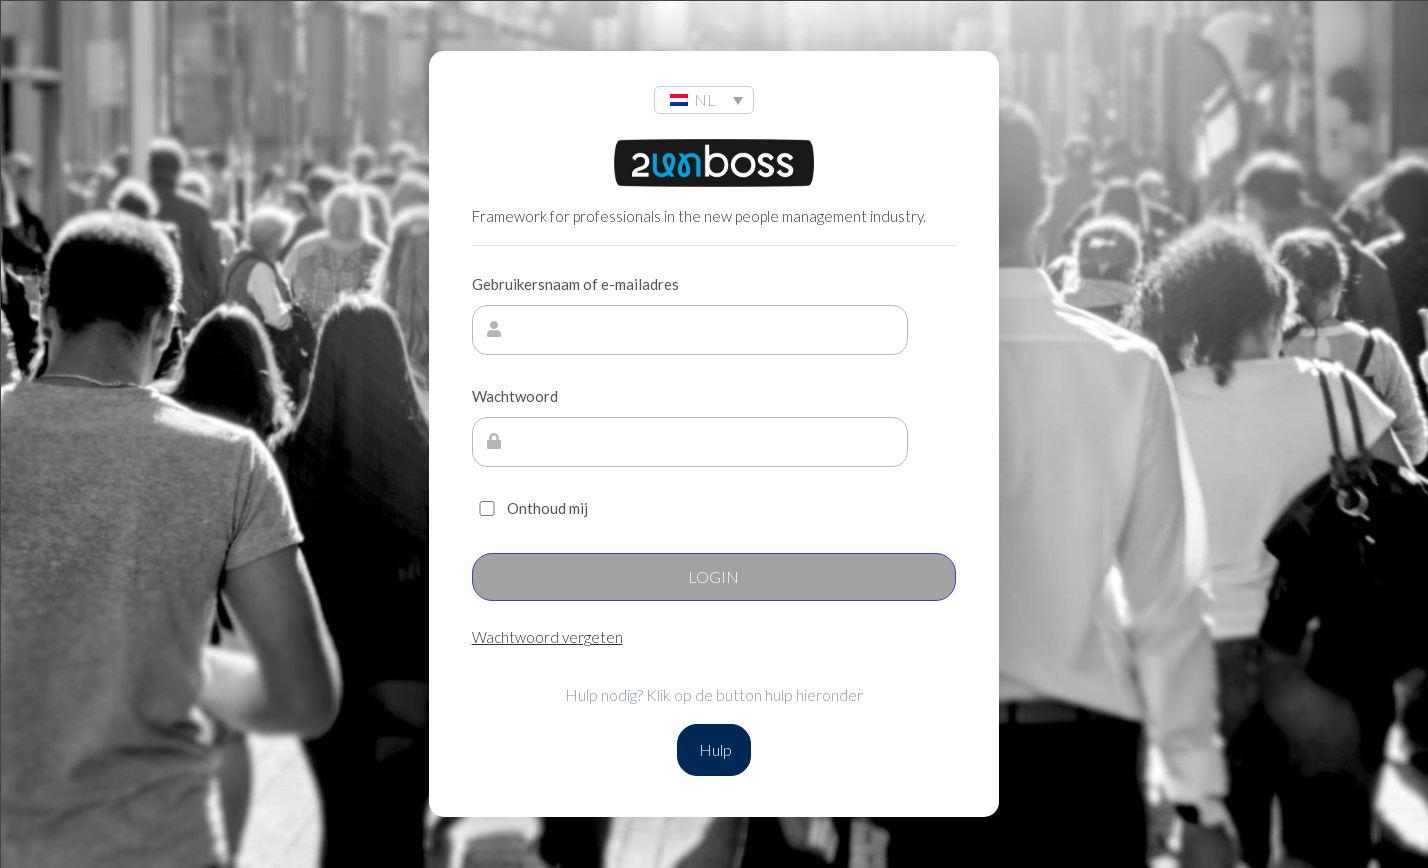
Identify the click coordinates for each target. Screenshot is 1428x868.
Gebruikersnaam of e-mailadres (575, 284)
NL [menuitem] (705, 99)
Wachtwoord (515, 396)
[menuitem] (704, 100)
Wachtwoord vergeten (547, 637)
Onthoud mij (530, 508)
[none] (704, 100)
